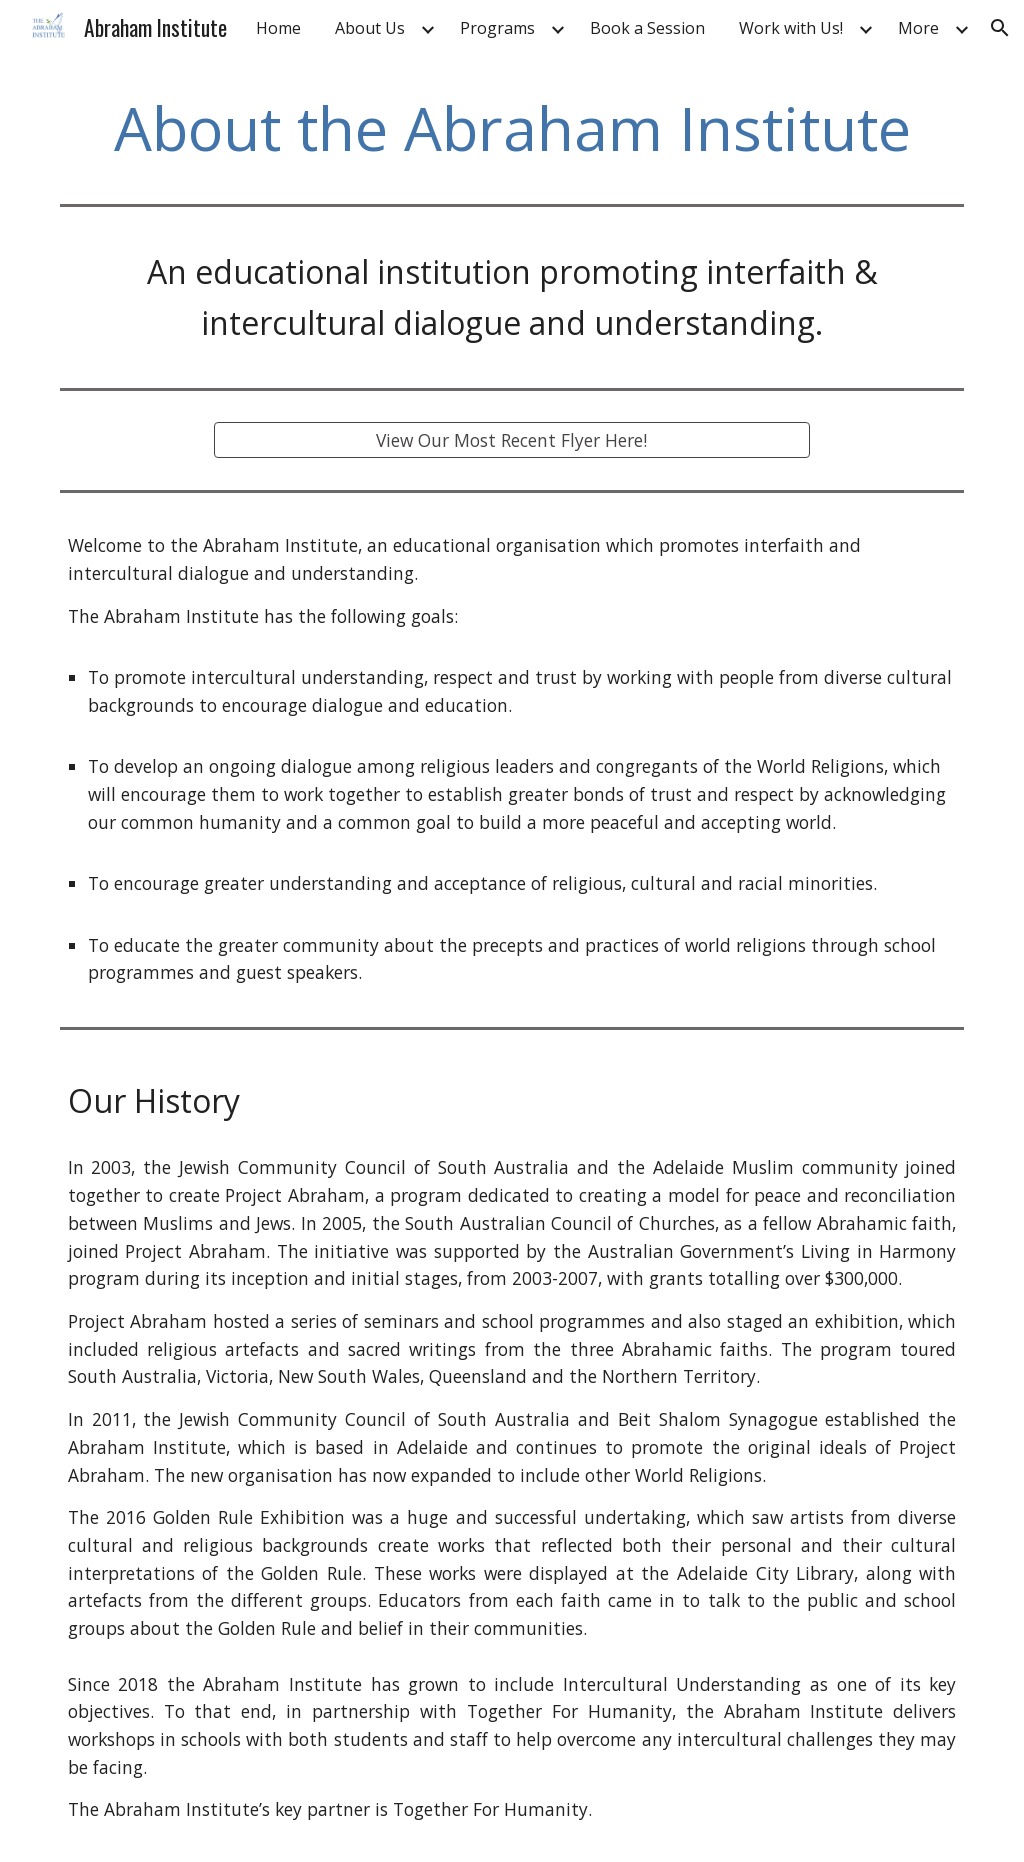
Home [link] (278, 28)
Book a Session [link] (647, 28)
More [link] (918, 28)
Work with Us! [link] (791, 28)
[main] (512, 128)
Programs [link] (497, 28)
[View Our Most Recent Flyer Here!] (511, 440)
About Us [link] (370, 28)
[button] (1000, 28)
